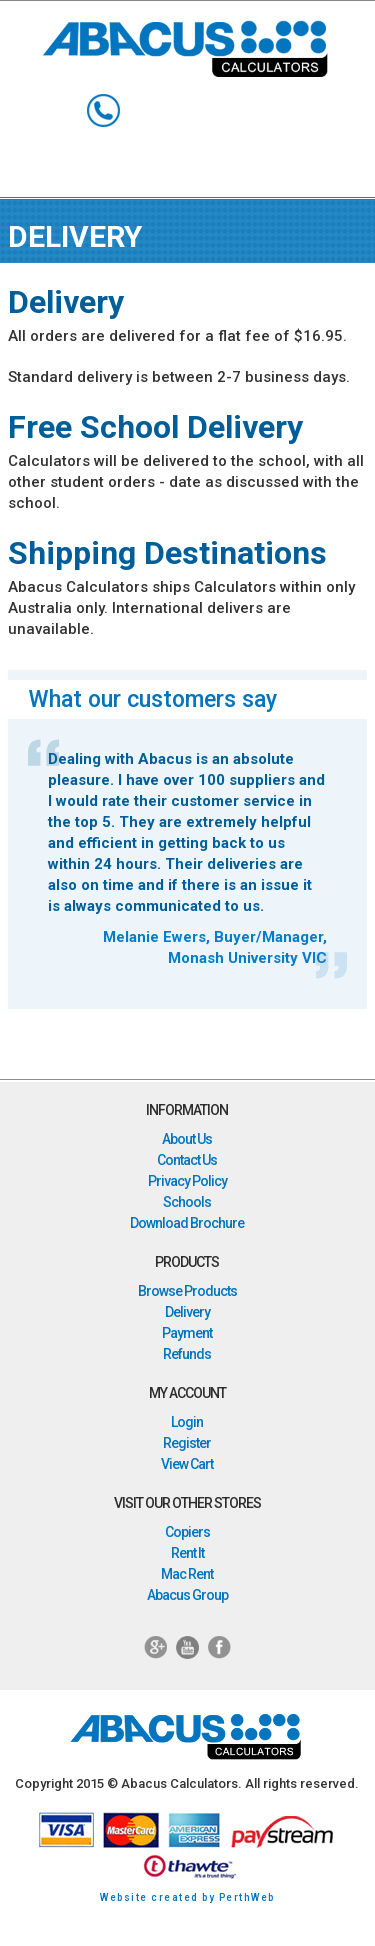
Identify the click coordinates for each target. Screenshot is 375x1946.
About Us (187, 1139)
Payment (187, 1333)
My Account (271, 110)
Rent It (187, 1553)
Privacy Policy (187, 1181)
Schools (187, 1202)
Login (187, 1422)
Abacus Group (187, 1595)
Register (187, 1443)
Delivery (187, 1312)
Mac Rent (187, 1574)
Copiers (187, 1532)
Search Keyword (159, 110)
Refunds (187, 1354)
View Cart (187, 1464)
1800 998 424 (103, 110)
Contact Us (187, 1160)
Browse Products (187, 1291)
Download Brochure (187, 1223)
